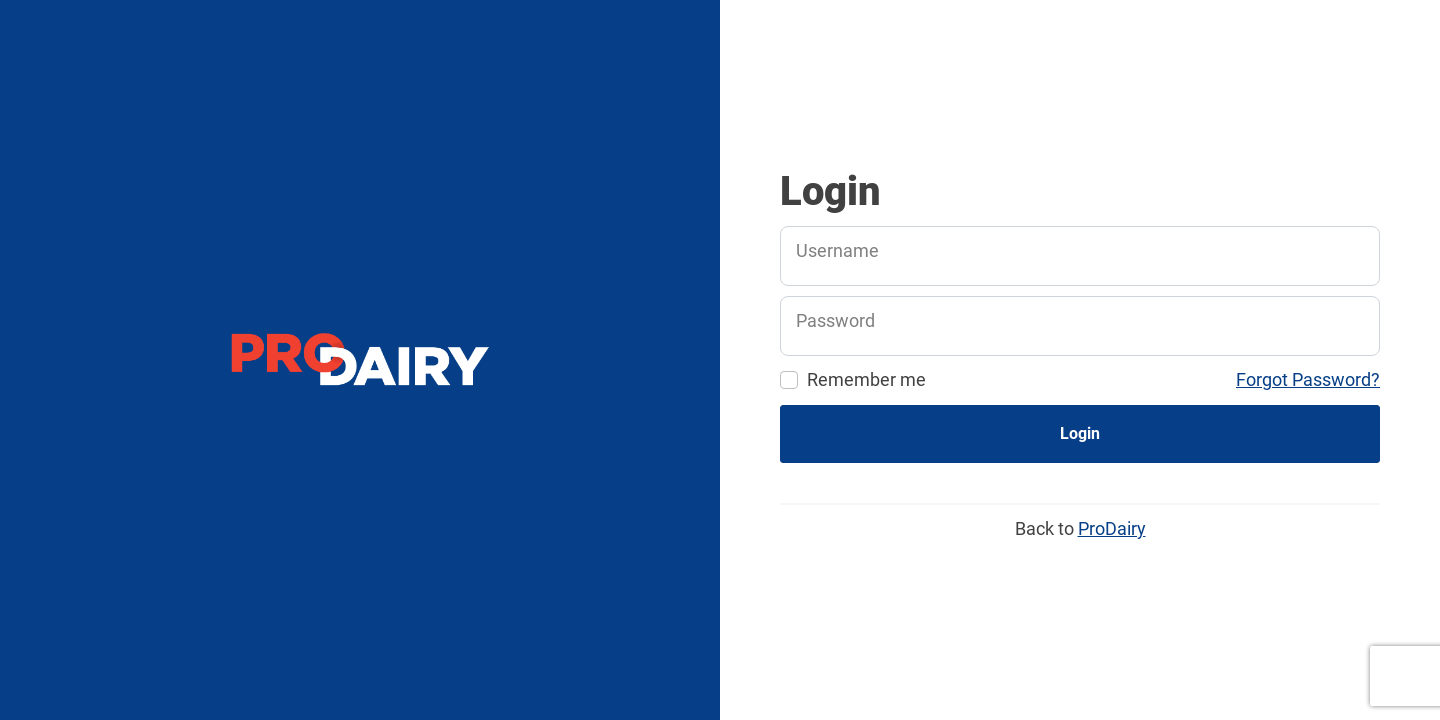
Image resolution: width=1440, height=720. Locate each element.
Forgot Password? (1308, 379)
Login (1080, 433)
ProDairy (1112, 528)
